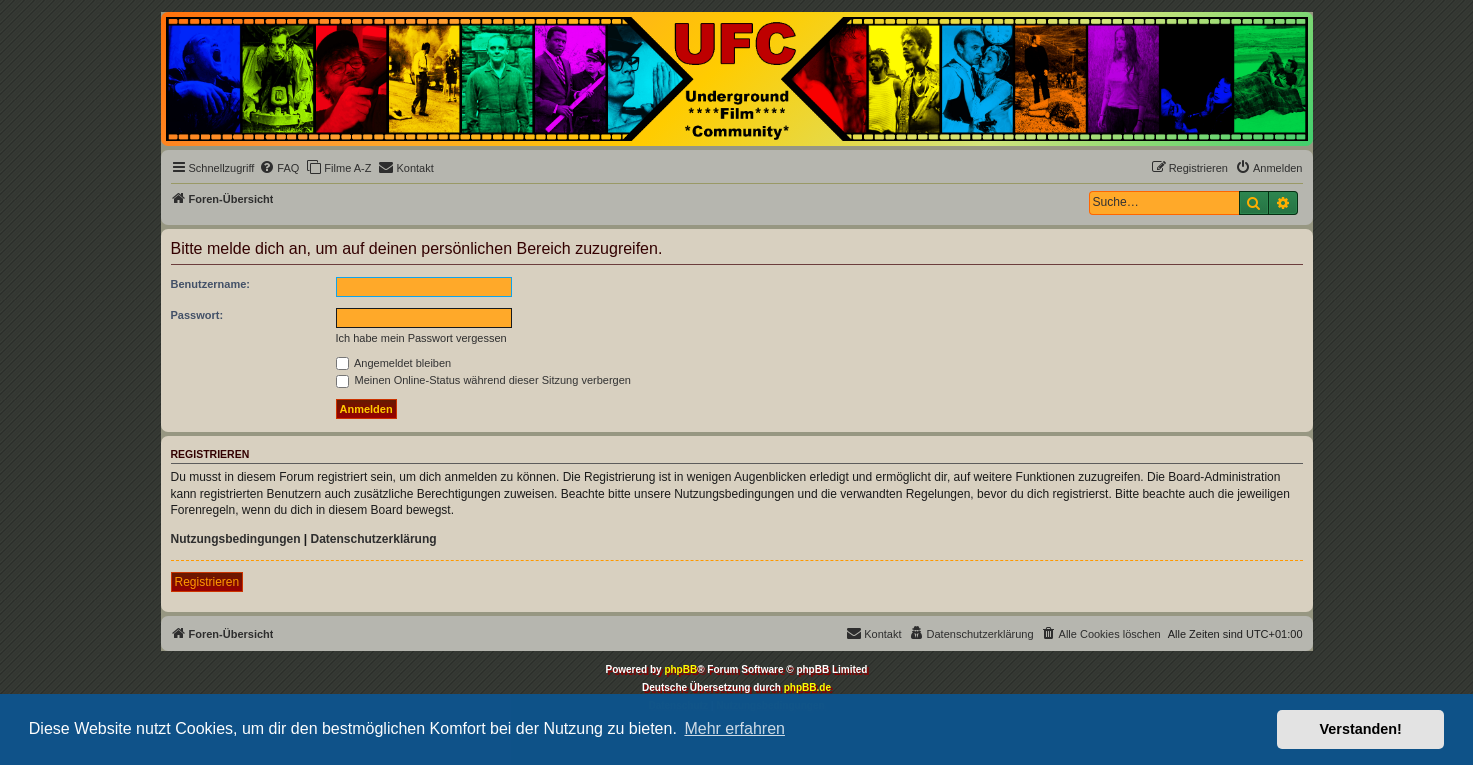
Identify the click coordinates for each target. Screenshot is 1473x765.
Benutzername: (210, 284)
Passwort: (197, 315)
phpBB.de (807, 687)
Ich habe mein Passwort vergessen (421, 338)
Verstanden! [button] (1361, 729)
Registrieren (207, 582)
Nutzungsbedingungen (236, 539)
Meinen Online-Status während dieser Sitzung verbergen (483, 380)
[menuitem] (279, 168)
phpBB (680, 669)
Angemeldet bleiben (394, 363)
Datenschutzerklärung (374, 539)
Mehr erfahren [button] (734, 728)
